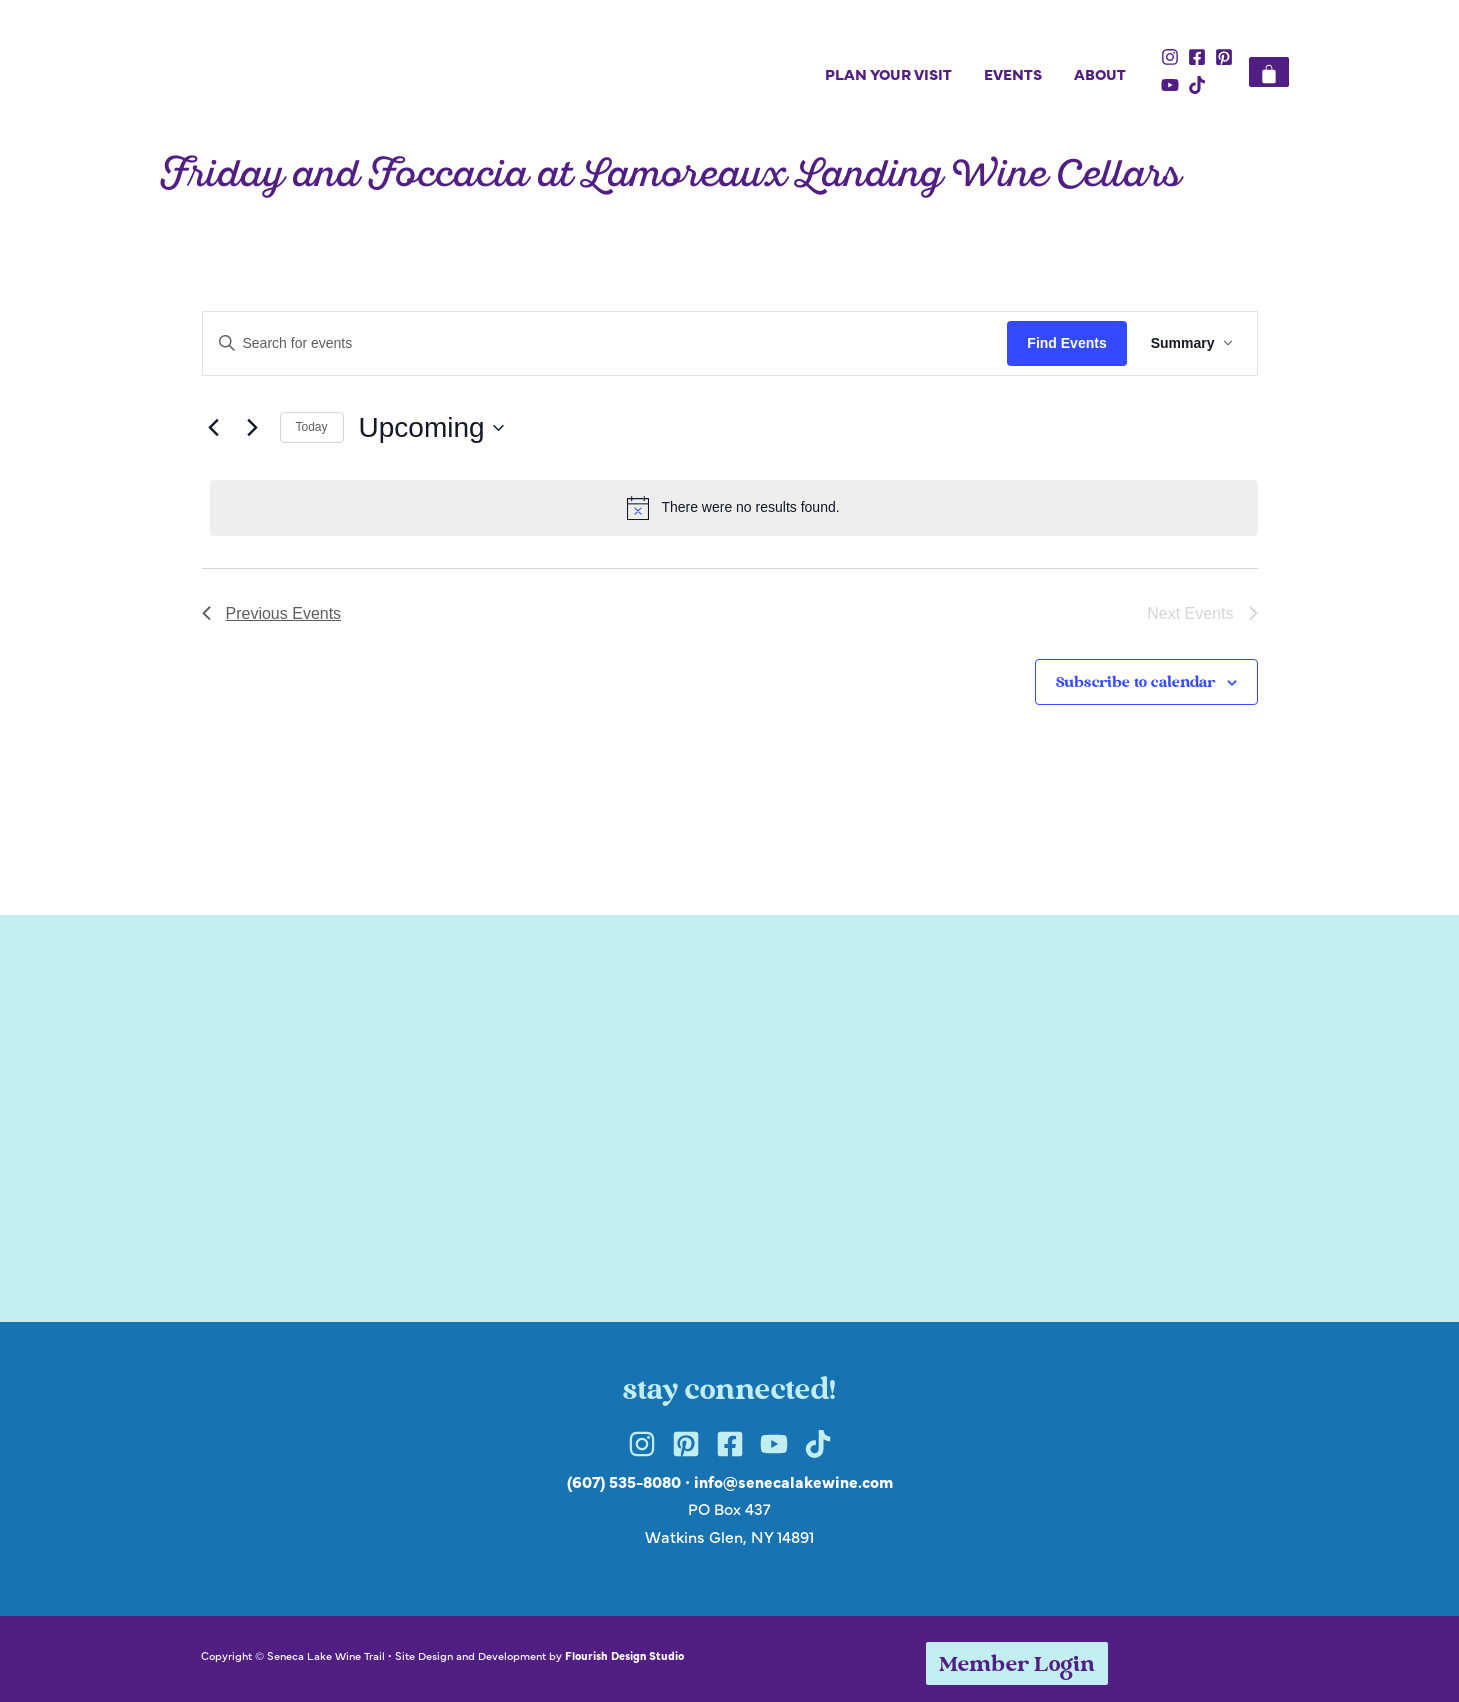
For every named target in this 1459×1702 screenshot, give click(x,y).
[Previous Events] (214, 428)
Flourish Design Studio (624, 1655)
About (1100, 73)
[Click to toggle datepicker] (431, 428)
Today (312, 427)
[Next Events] (253, 428)
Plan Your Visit (888, 73)
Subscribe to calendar (1135, 683)
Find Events (1066, 343)
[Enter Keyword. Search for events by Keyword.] (605, 343)
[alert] (734, 508)
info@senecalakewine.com (793, 1481)
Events (1013, 73)
